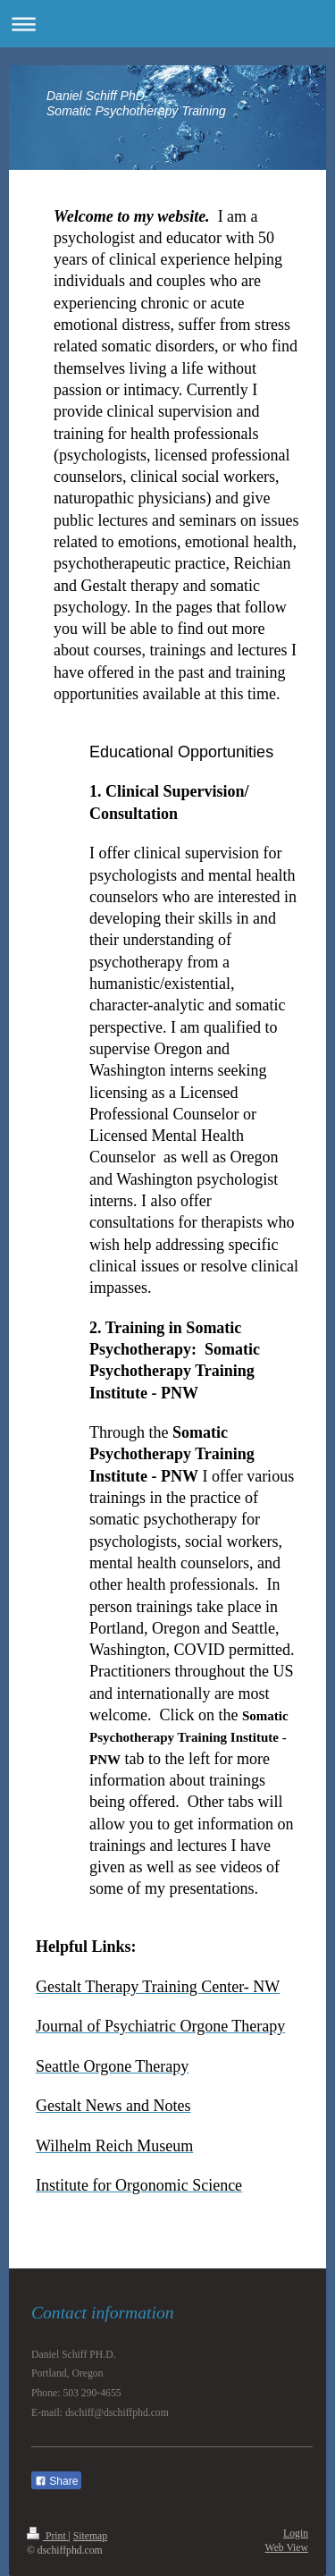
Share (56, 2481)
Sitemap (90, 2536)
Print (48, 2536)
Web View (286, 2548)
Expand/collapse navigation (167, 23)
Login (295, 2533)
